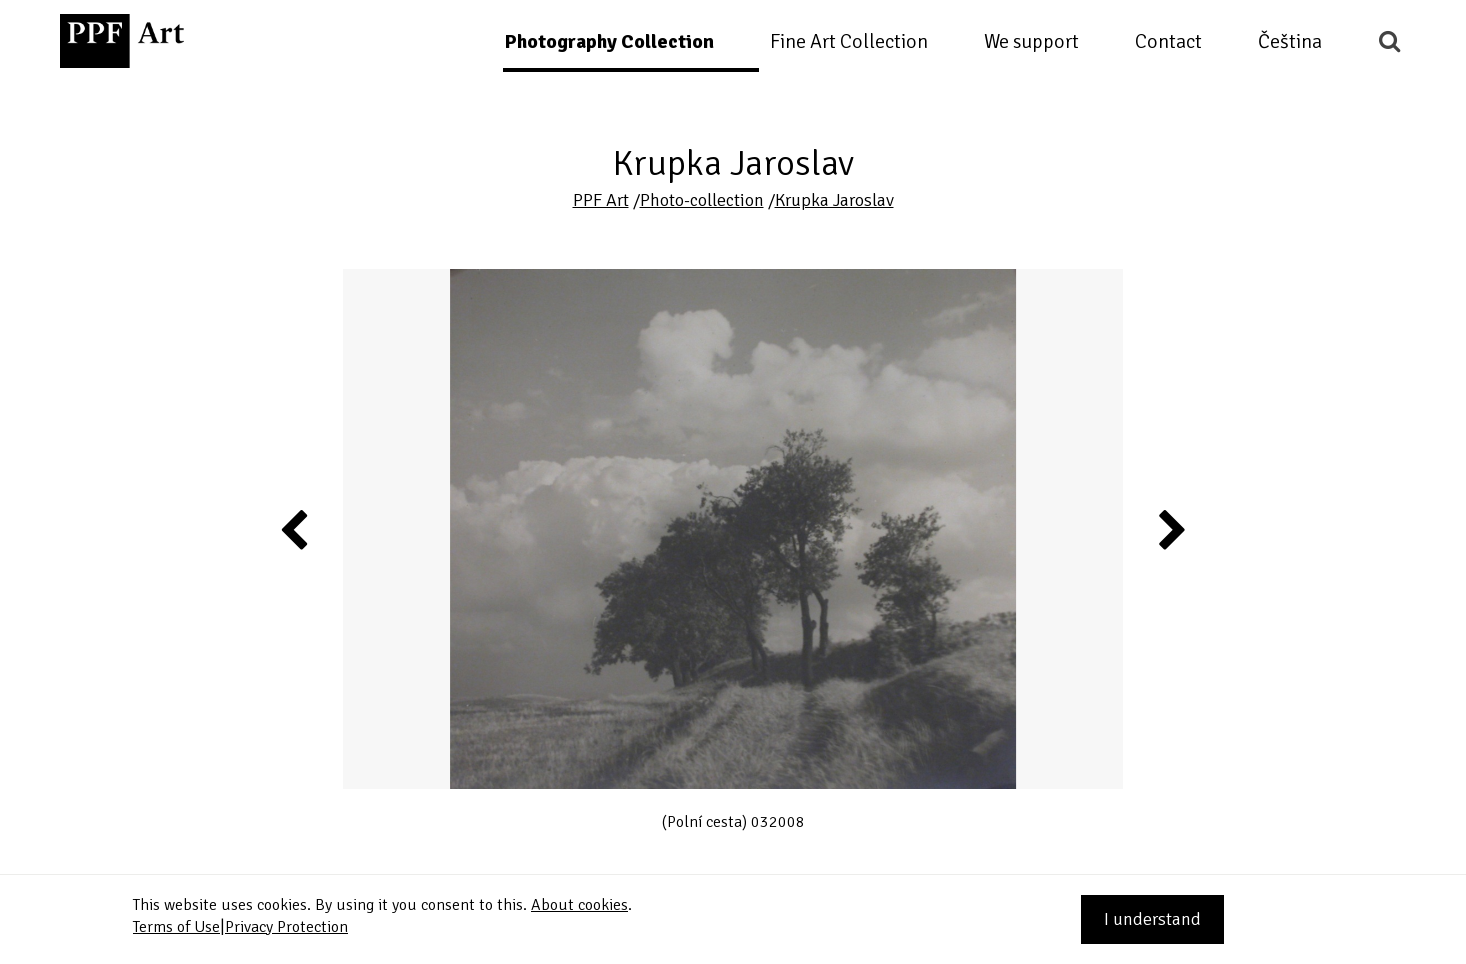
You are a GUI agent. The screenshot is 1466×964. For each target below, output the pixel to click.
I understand (1152, 919)
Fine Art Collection (849, 41)
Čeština (1290, 41)
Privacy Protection (286, 927)
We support (1031, 41)
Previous (295, 529)
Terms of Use (176, 927)
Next (1170, 529)
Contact (1168, 41)
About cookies (579, 905)
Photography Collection (609, 41)
